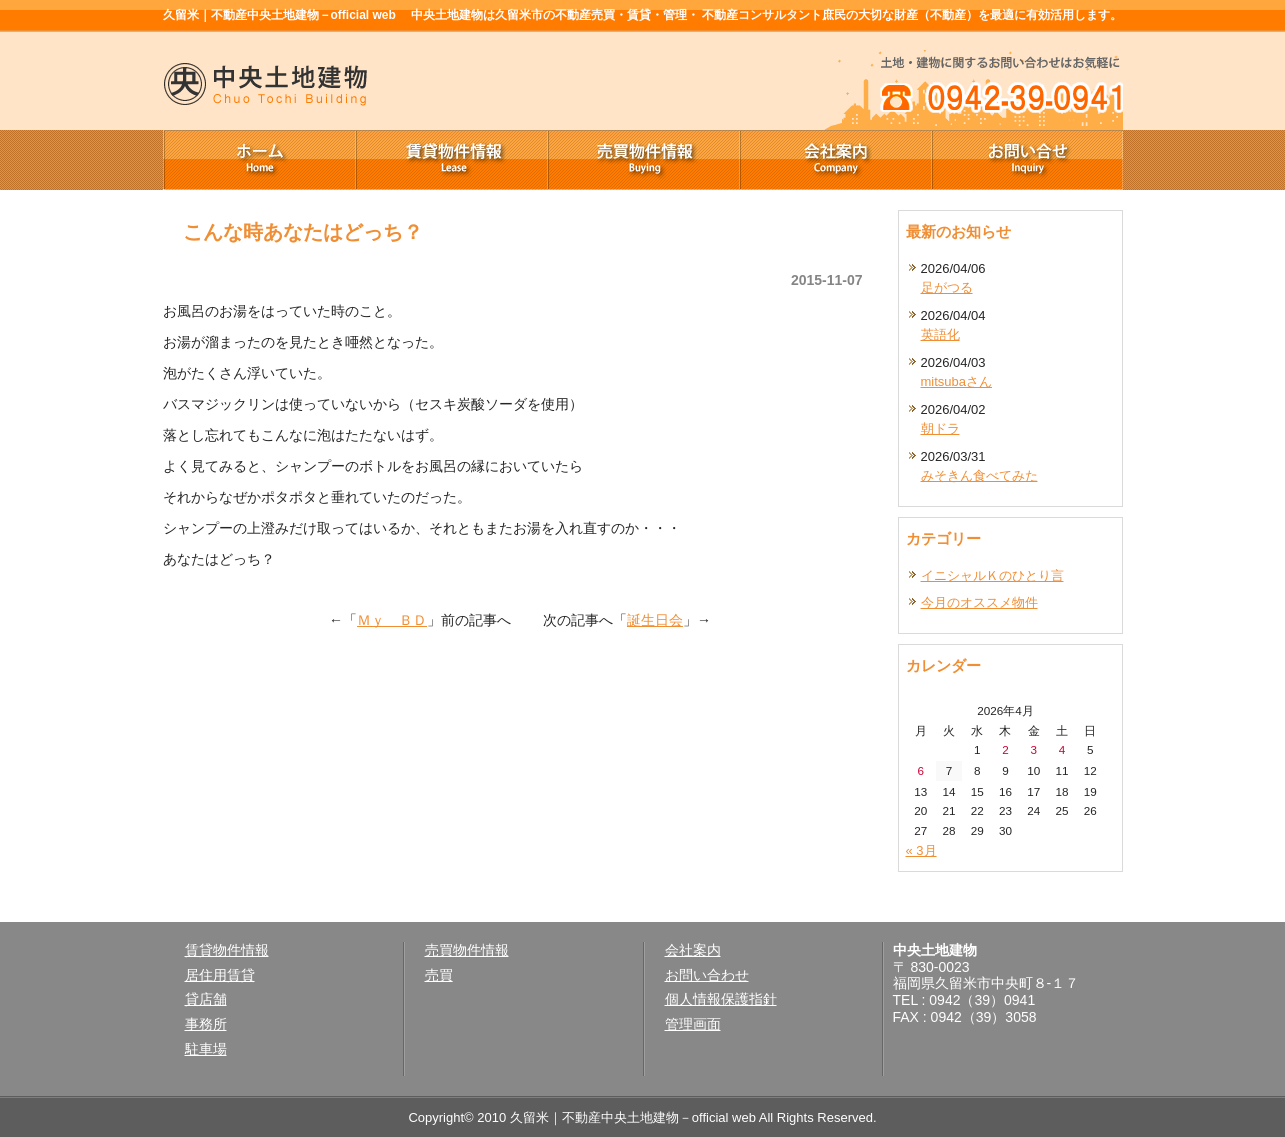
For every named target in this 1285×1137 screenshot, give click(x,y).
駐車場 (206, 1049)
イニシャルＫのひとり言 (992, 575)
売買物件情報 (643, 160)
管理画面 (693, 1024)
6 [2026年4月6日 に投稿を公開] (920, 770)
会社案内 (835, 160)
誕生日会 (655, 620)
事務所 (206, 1024)
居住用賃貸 (220, 975)
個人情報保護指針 (721, 999)
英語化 (940, 334)
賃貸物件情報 (451, 160)
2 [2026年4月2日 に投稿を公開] (1005, 749)
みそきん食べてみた (979, 475)
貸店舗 (206, 999)
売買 (439, 975)
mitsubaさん (957, 381)
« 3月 (921, 850)
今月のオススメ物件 (979, 602)
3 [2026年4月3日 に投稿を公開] (1034, 749)
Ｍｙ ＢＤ (392, 620)
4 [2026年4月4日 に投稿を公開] (1062, 749)
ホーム (259, 160)
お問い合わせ (707, 975)
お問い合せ (1027, 160)
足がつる (947, 287)
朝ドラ (940, 428)
